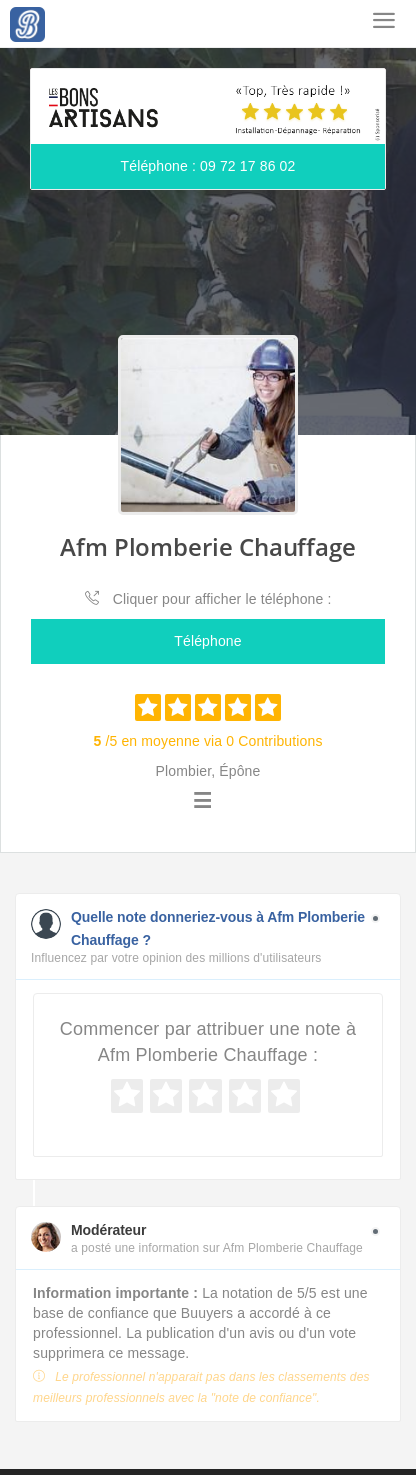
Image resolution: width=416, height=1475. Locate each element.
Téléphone (207, 641)
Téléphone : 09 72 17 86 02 (208, 166)
